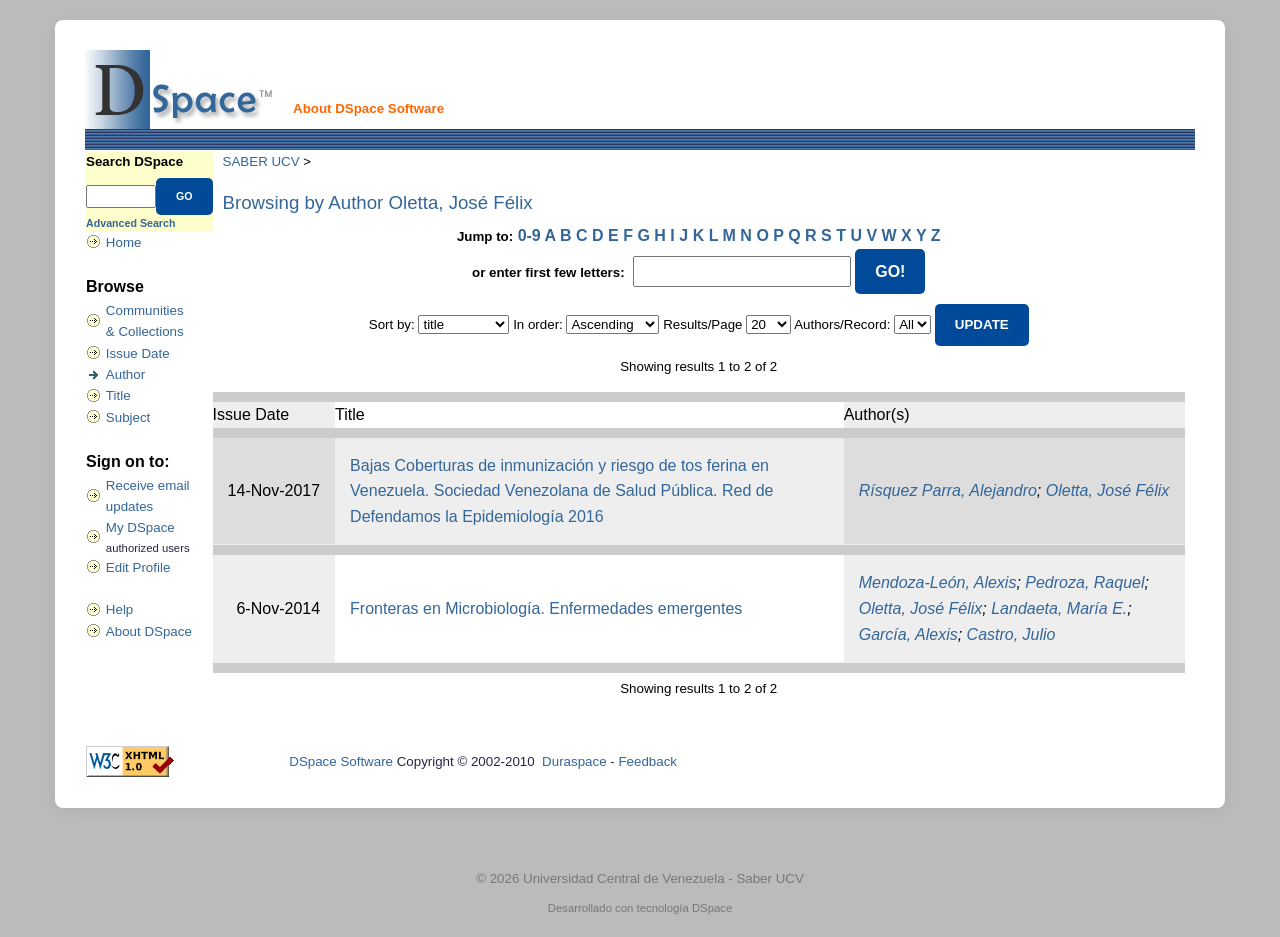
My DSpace (140, 527)
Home (124, 242)
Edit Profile (138, 567)
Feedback (647, 761)
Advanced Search (130, 223)
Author (125, 374)
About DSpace (149, 631)
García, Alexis (908, 634)
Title (118, 395)
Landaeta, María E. (1059, 608)
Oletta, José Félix (1108, 490)
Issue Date (138, 353)
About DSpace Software (368, 108)
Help (119, 609)
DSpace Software (341, 761)
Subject (128, 417)
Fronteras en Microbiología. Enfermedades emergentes (546, 608)
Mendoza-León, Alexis (938, 582)
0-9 (529, 235)
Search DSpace (134, 161)
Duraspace (574, 761)
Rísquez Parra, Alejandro (948, 490)
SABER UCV (261, 161)
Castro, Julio (1011, 634)
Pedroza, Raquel (1084, 582)
